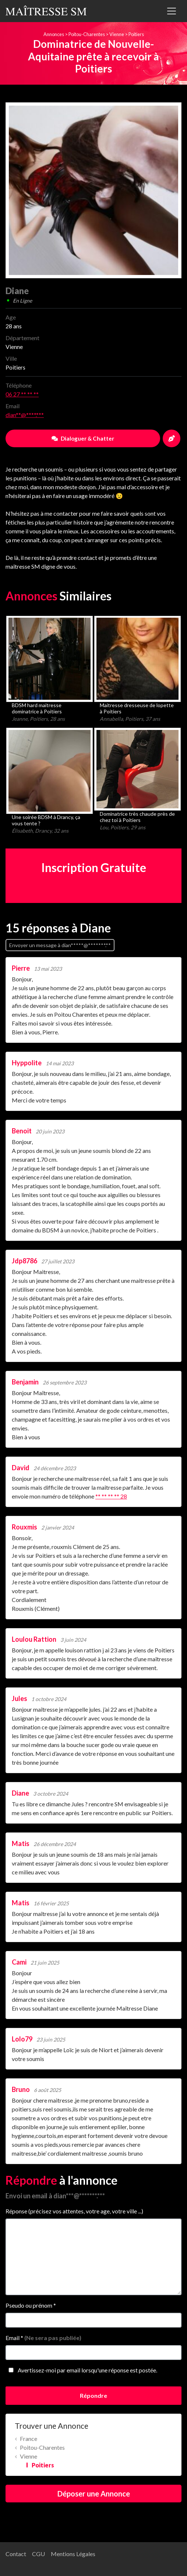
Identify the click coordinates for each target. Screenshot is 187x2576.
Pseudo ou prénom (31, 2305)
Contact (16, 2553)
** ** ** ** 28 (111, 1496)
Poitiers (136, 34)
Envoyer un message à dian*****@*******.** (60, 945)
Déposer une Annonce (93, 2493)
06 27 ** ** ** (22, 394)
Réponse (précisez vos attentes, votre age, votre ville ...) (74, 2211)
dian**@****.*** (25, 414)
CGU (38, 2553)
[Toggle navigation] (171, 11)
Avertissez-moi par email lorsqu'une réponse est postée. (81, 2370)
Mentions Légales (73, 2553)
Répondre (93, 2395)
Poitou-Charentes (86, 34)
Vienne (116, 34)
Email (43, 2337)
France (28, 2438)
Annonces (53, 34)
